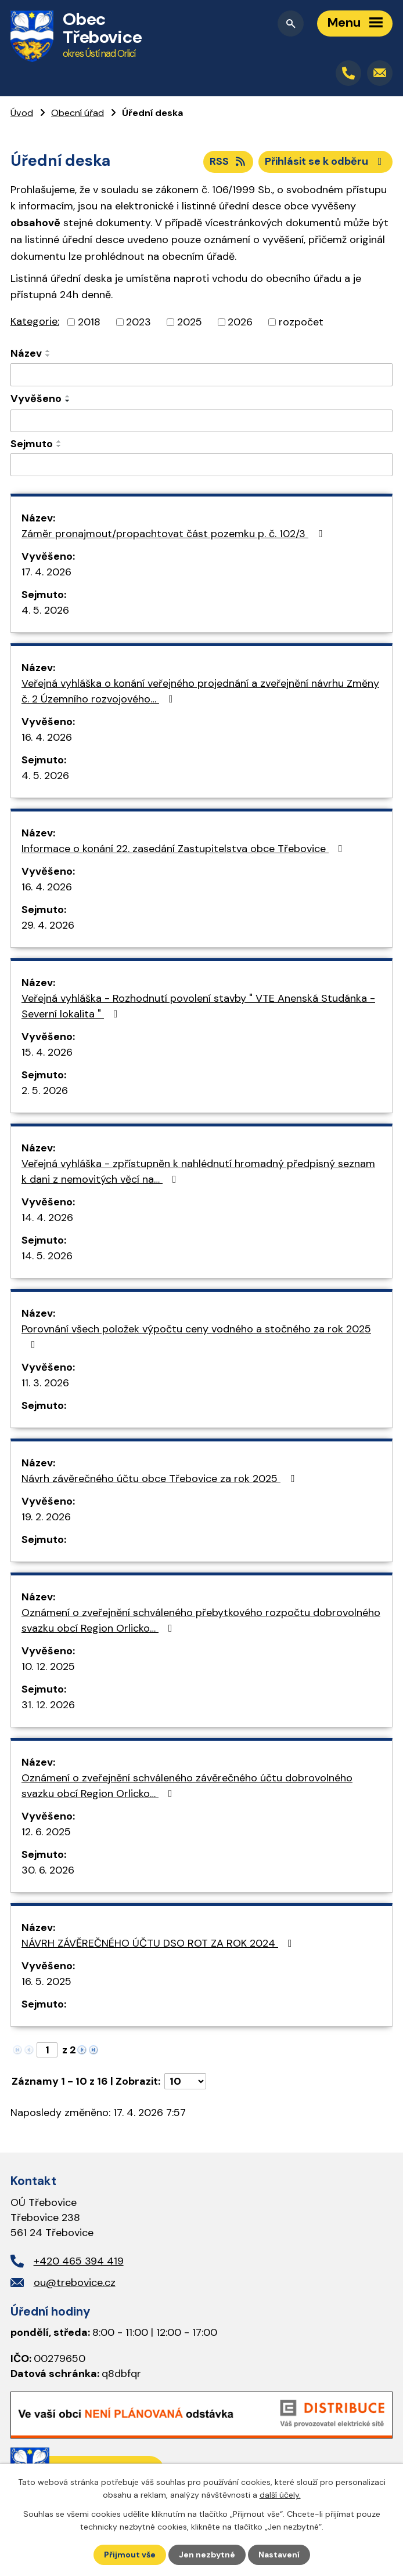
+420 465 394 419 (79, 2261)
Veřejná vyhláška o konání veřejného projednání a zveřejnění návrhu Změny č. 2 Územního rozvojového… (200, 691)
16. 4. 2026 (46, 737)
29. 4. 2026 (47, 925)
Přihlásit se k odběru (326, 161)
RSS (228, 161)
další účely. (280, 2495)
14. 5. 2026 (47, 1256)
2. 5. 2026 (44, 1090)
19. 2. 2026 (46, 1517)
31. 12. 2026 (48, 1705)
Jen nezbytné (207, 2554)
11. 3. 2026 (45, 1383)
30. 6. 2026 (47, 1870)
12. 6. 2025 (46, 1832)
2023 (138, 322)
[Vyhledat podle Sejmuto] (201, 464)
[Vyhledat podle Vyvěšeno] (201, 421)
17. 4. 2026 (46, 572)
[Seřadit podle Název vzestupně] (48, 351)
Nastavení (279, 2554)
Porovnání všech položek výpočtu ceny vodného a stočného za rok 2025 (196, 1336)
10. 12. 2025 (48, 1666)
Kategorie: (34, 321)
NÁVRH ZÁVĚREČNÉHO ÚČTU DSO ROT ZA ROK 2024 (159, 1943)
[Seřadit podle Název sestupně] (48, 355)
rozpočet (301, 322)
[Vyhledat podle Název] (201, 374)
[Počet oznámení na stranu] (185, 2081)
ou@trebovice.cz (75, 2282)
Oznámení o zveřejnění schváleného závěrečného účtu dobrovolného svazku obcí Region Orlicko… (186, 1785)
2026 (240, 322)
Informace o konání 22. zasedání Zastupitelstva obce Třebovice (184, 849)
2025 (189, 322)
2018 (89, 322)
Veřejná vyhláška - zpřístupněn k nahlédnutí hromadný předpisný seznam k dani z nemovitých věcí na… (198, 1171)
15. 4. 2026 (47, 1052)
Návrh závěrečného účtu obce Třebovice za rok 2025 (160, 1479)
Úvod (21, 113)
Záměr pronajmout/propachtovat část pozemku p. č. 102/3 (174, 534)
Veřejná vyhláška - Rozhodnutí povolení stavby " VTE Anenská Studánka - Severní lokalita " (198, 1006)
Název (26, 353)
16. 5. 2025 (46, 1981)
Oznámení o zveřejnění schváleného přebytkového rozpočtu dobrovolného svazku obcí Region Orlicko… (200, 1620)
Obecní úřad (77, 113)
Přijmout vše (130, 2554)
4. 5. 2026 (45, 610)
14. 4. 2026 (47, 1217)
